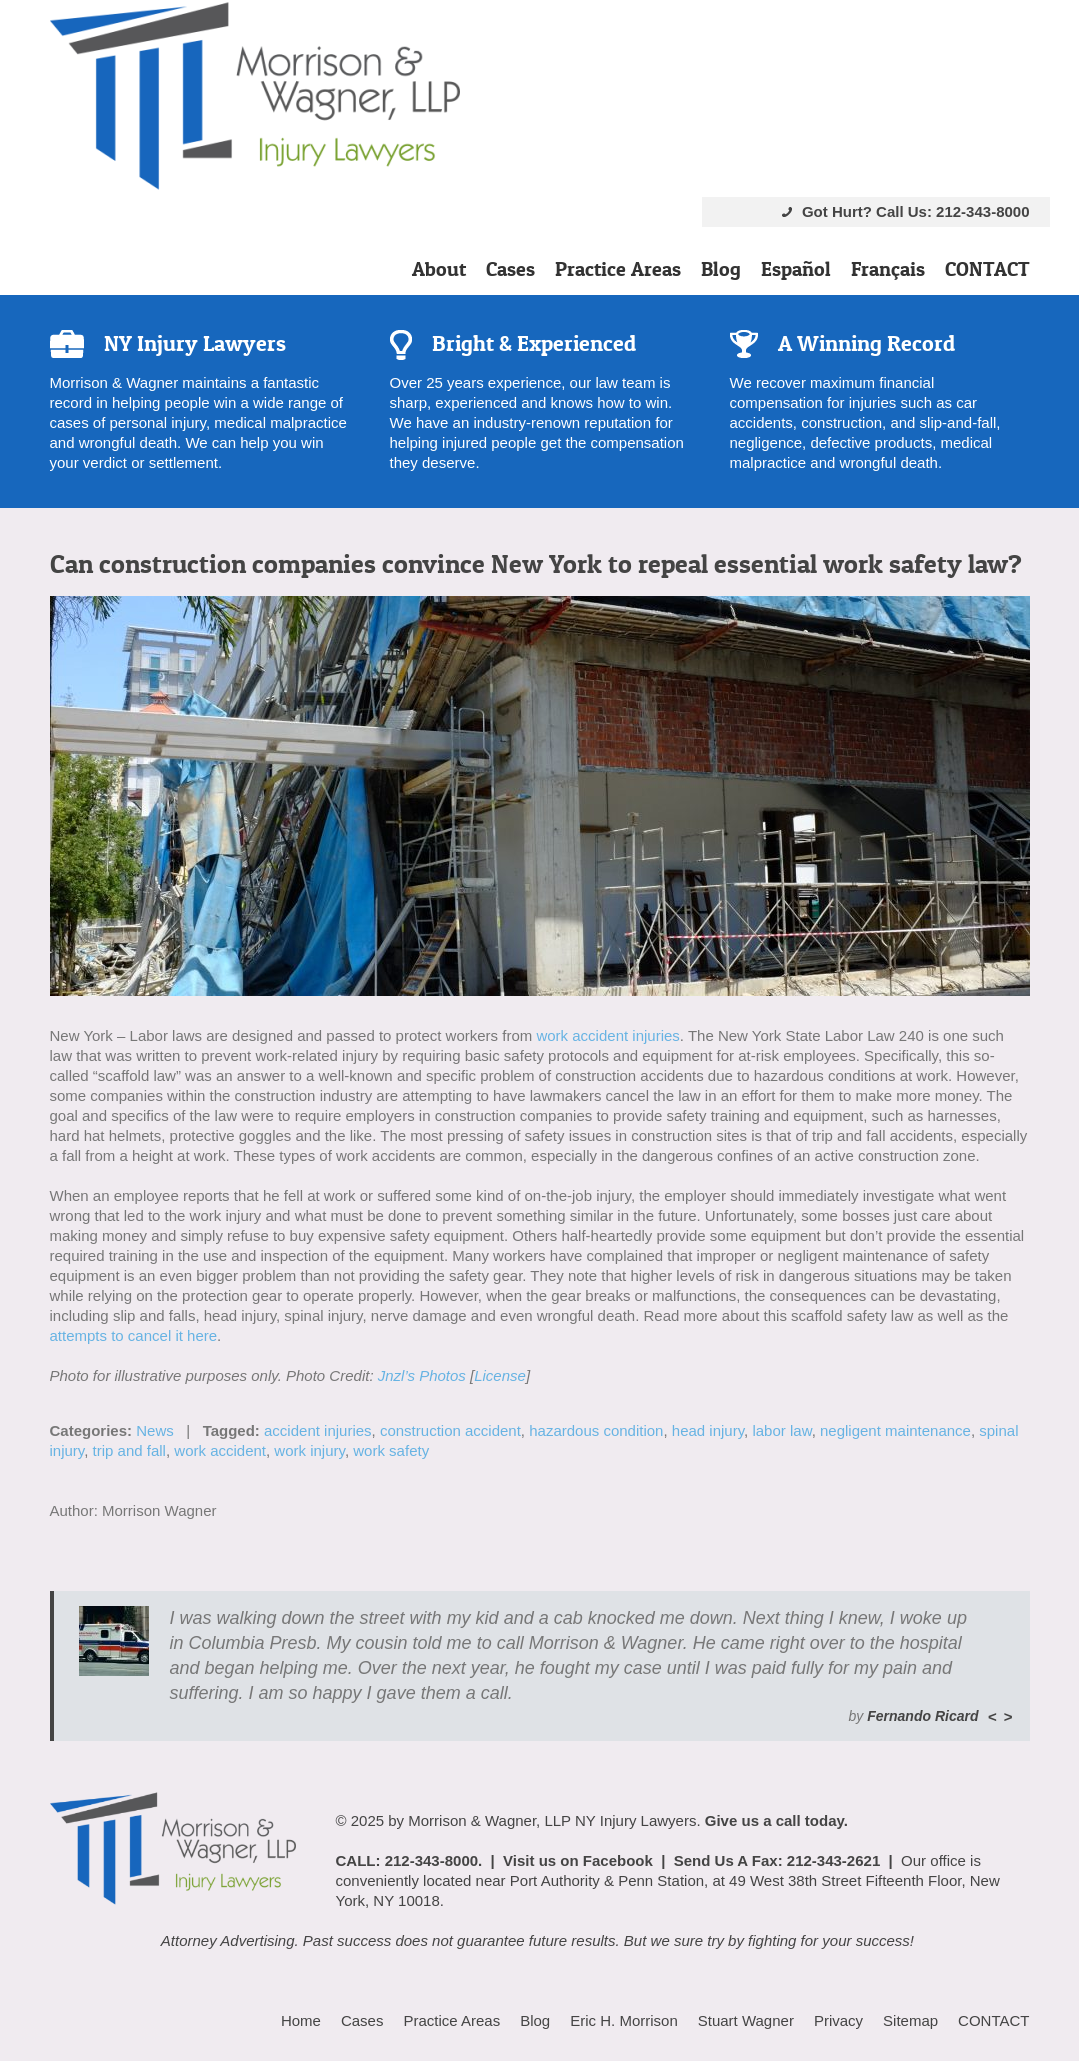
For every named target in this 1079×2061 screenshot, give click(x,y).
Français (888, 269)
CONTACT (987, 269)
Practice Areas (618, 269)
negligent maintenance (895, 1430)
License (500, 1375)
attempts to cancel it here (134, 1335)
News (155, 1430)
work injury (309, 1450)
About (439, 269)
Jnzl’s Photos (422, 1375)
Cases (510, 269)
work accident (220, 1450)
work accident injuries (607, 1035)
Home (301, 2020)
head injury (708, 1430)
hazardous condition (596, 1430)
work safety (391, 1450)
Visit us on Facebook (578, 1860)
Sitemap (910, 2020)
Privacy (838, 2020)
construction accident (450, 1430)
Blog (721, 269)
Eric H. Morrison (624, 2020)
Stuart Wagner (746, 2020)
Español (796, 269)
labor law (781, 1430)
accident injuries (318, 1430)
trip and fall (129, 1450)
